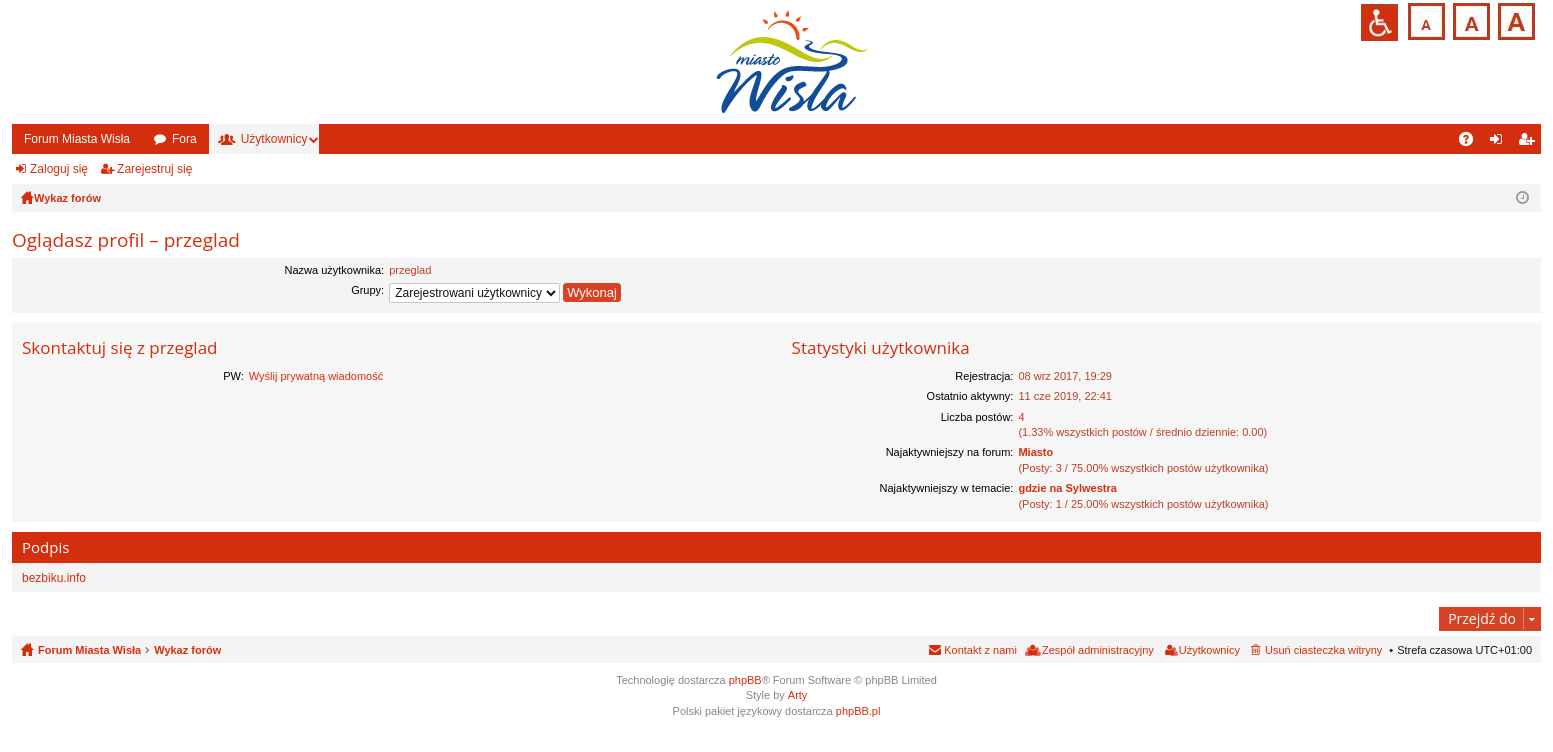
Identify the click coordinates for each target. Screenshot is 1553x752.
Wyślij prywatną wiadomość (316, 376)
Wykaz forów (187, 650)
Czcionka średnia (1469, 19)
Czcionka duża (1514, 19)
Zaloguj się (59, 169)
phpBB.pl (858, 711)
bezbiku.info (54, 578)
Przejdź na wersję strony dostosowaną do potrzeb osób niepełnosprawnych (1379, 22)
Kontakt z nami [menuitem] (980, 650)
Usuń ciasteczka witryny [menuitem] (1323, 650)
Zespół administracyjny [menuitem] (1098, 650)
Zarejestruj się (154, 169)
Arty (798, 695)
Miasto (1035, 452)
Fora (184, 139)
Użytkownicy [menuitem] (1209, 650)
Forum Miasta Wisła (77, 139)
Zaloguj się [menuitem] (1500, 143)
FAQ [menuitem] (1472, 143)
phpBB (745, 680)
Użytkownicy (274, 139)
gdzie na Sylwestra (1067, 488)
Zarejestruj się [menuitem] (1530, 143)
